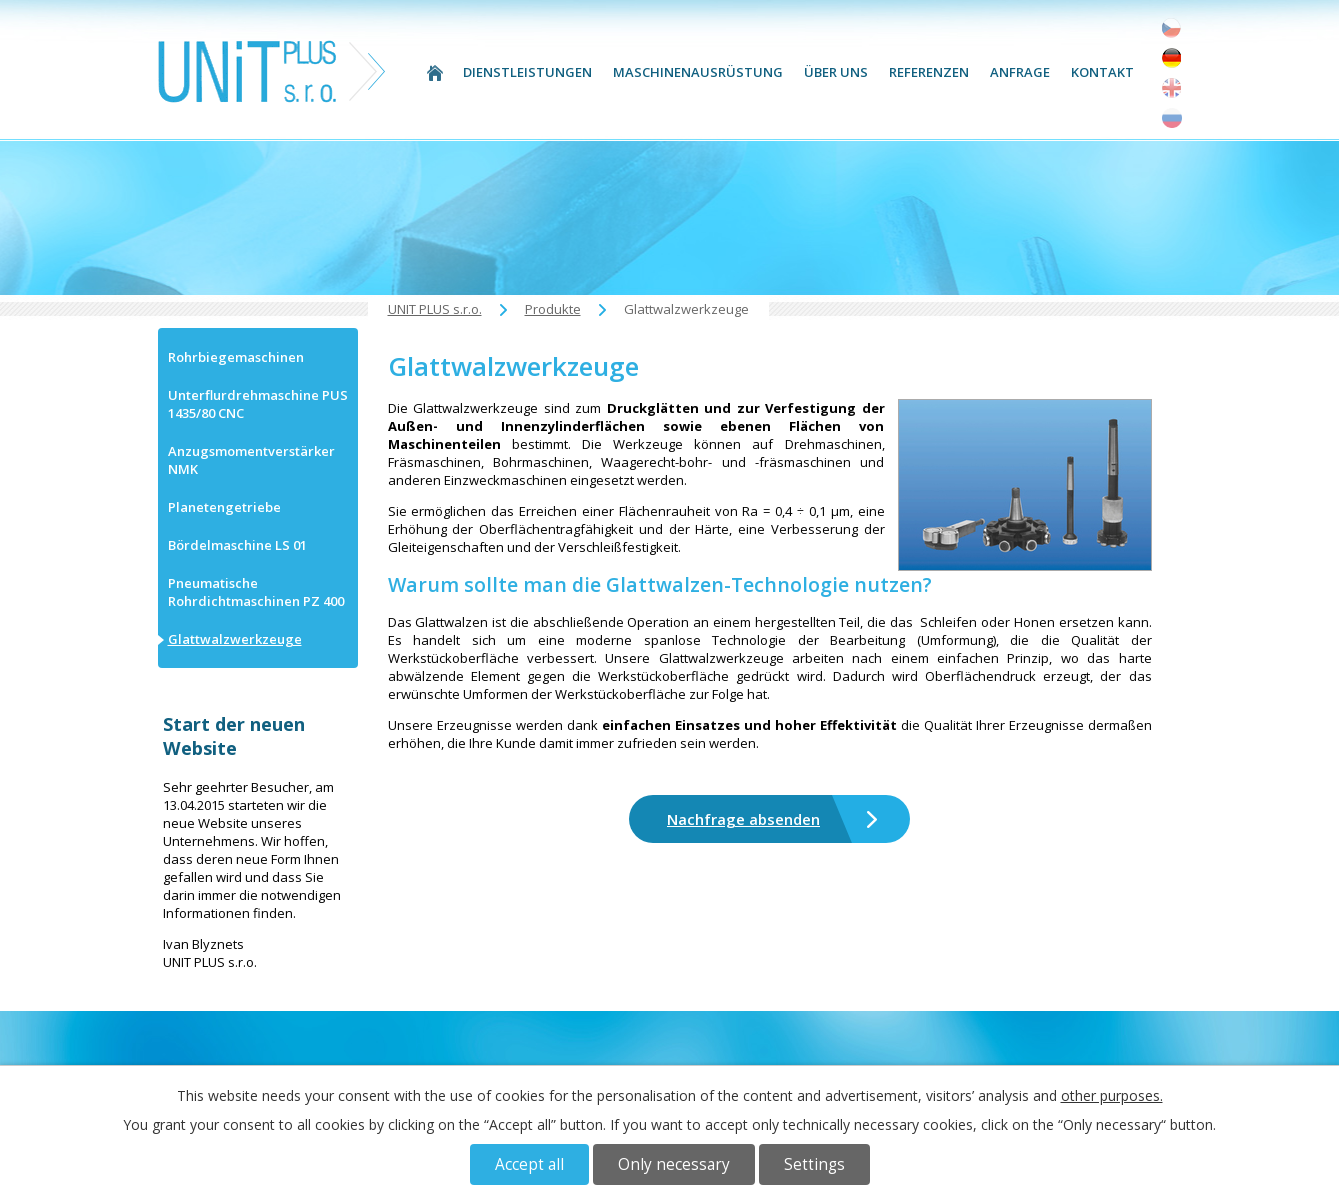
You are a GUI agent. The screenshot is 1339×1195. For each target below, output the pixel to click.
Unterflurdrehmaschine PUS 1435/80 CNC (258, 404)
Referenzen (929, 72)
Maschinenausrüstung (698, 72)
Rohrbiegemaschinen (236, 357)
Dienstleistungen (527, 72)
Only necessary (674, 1164)
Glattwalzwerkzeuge (235, 639)
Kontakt (1102, 72)
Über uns (836, 72)
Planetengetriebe (224, 507)
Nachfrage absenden (743, 819)
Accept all (529, 1164)
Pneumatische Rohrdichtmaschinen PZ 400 (256, 592)
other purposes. (1112, 1095)
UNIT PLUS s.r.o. (435, 72)
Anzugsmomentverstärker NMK (251, 460)
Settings (814, 1164)
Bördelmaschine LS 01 (237, 545)
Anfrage (1020, 72)
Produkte (553, 309)
